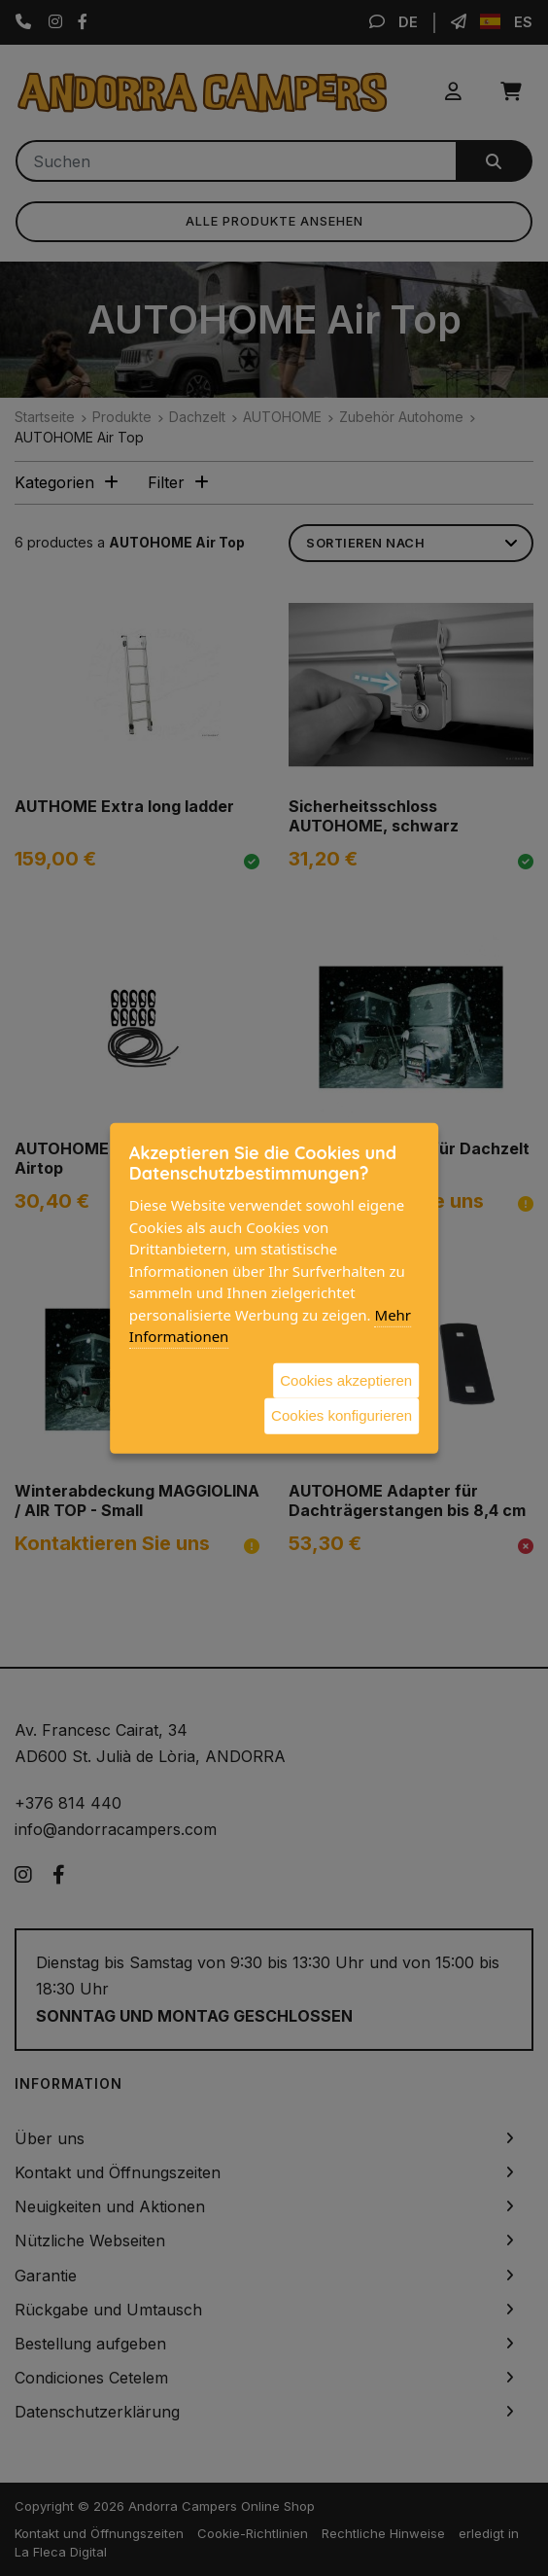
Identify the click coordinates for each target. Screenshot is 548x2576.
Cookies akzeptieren (346, 1379)
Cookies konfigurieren (341, 1415)
